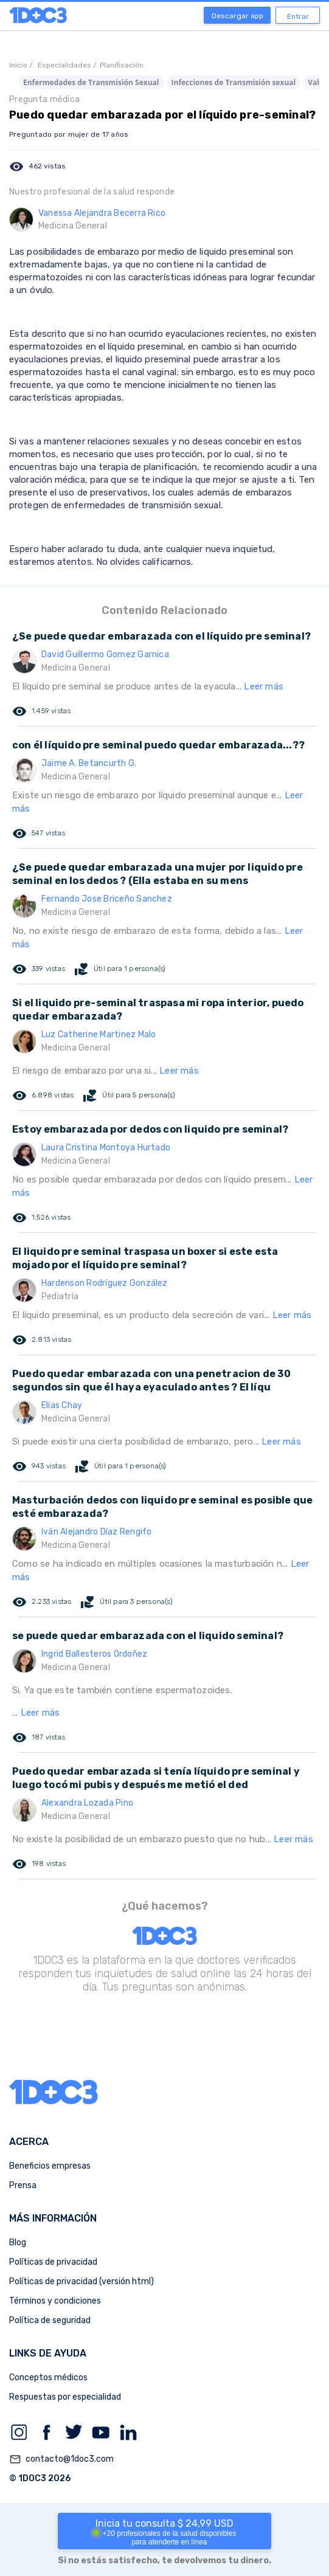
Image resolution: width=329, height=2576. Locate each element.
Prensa (22, 2185)
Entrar (298, 16)
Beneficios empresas (50, 2166)
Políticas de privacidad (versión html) (81, 2281)
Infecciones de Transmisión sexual (233, 82)
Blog (17, 2242)
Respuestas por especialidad (65, 2397)
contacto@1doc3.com (61, 2459)
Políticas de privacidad (53, 2262)
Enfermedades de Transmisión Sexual (91, 82)
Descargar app (237, 16)
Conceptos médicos (48, 2377)
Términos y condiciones (55, 2301)
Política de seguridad (50, 2320)
